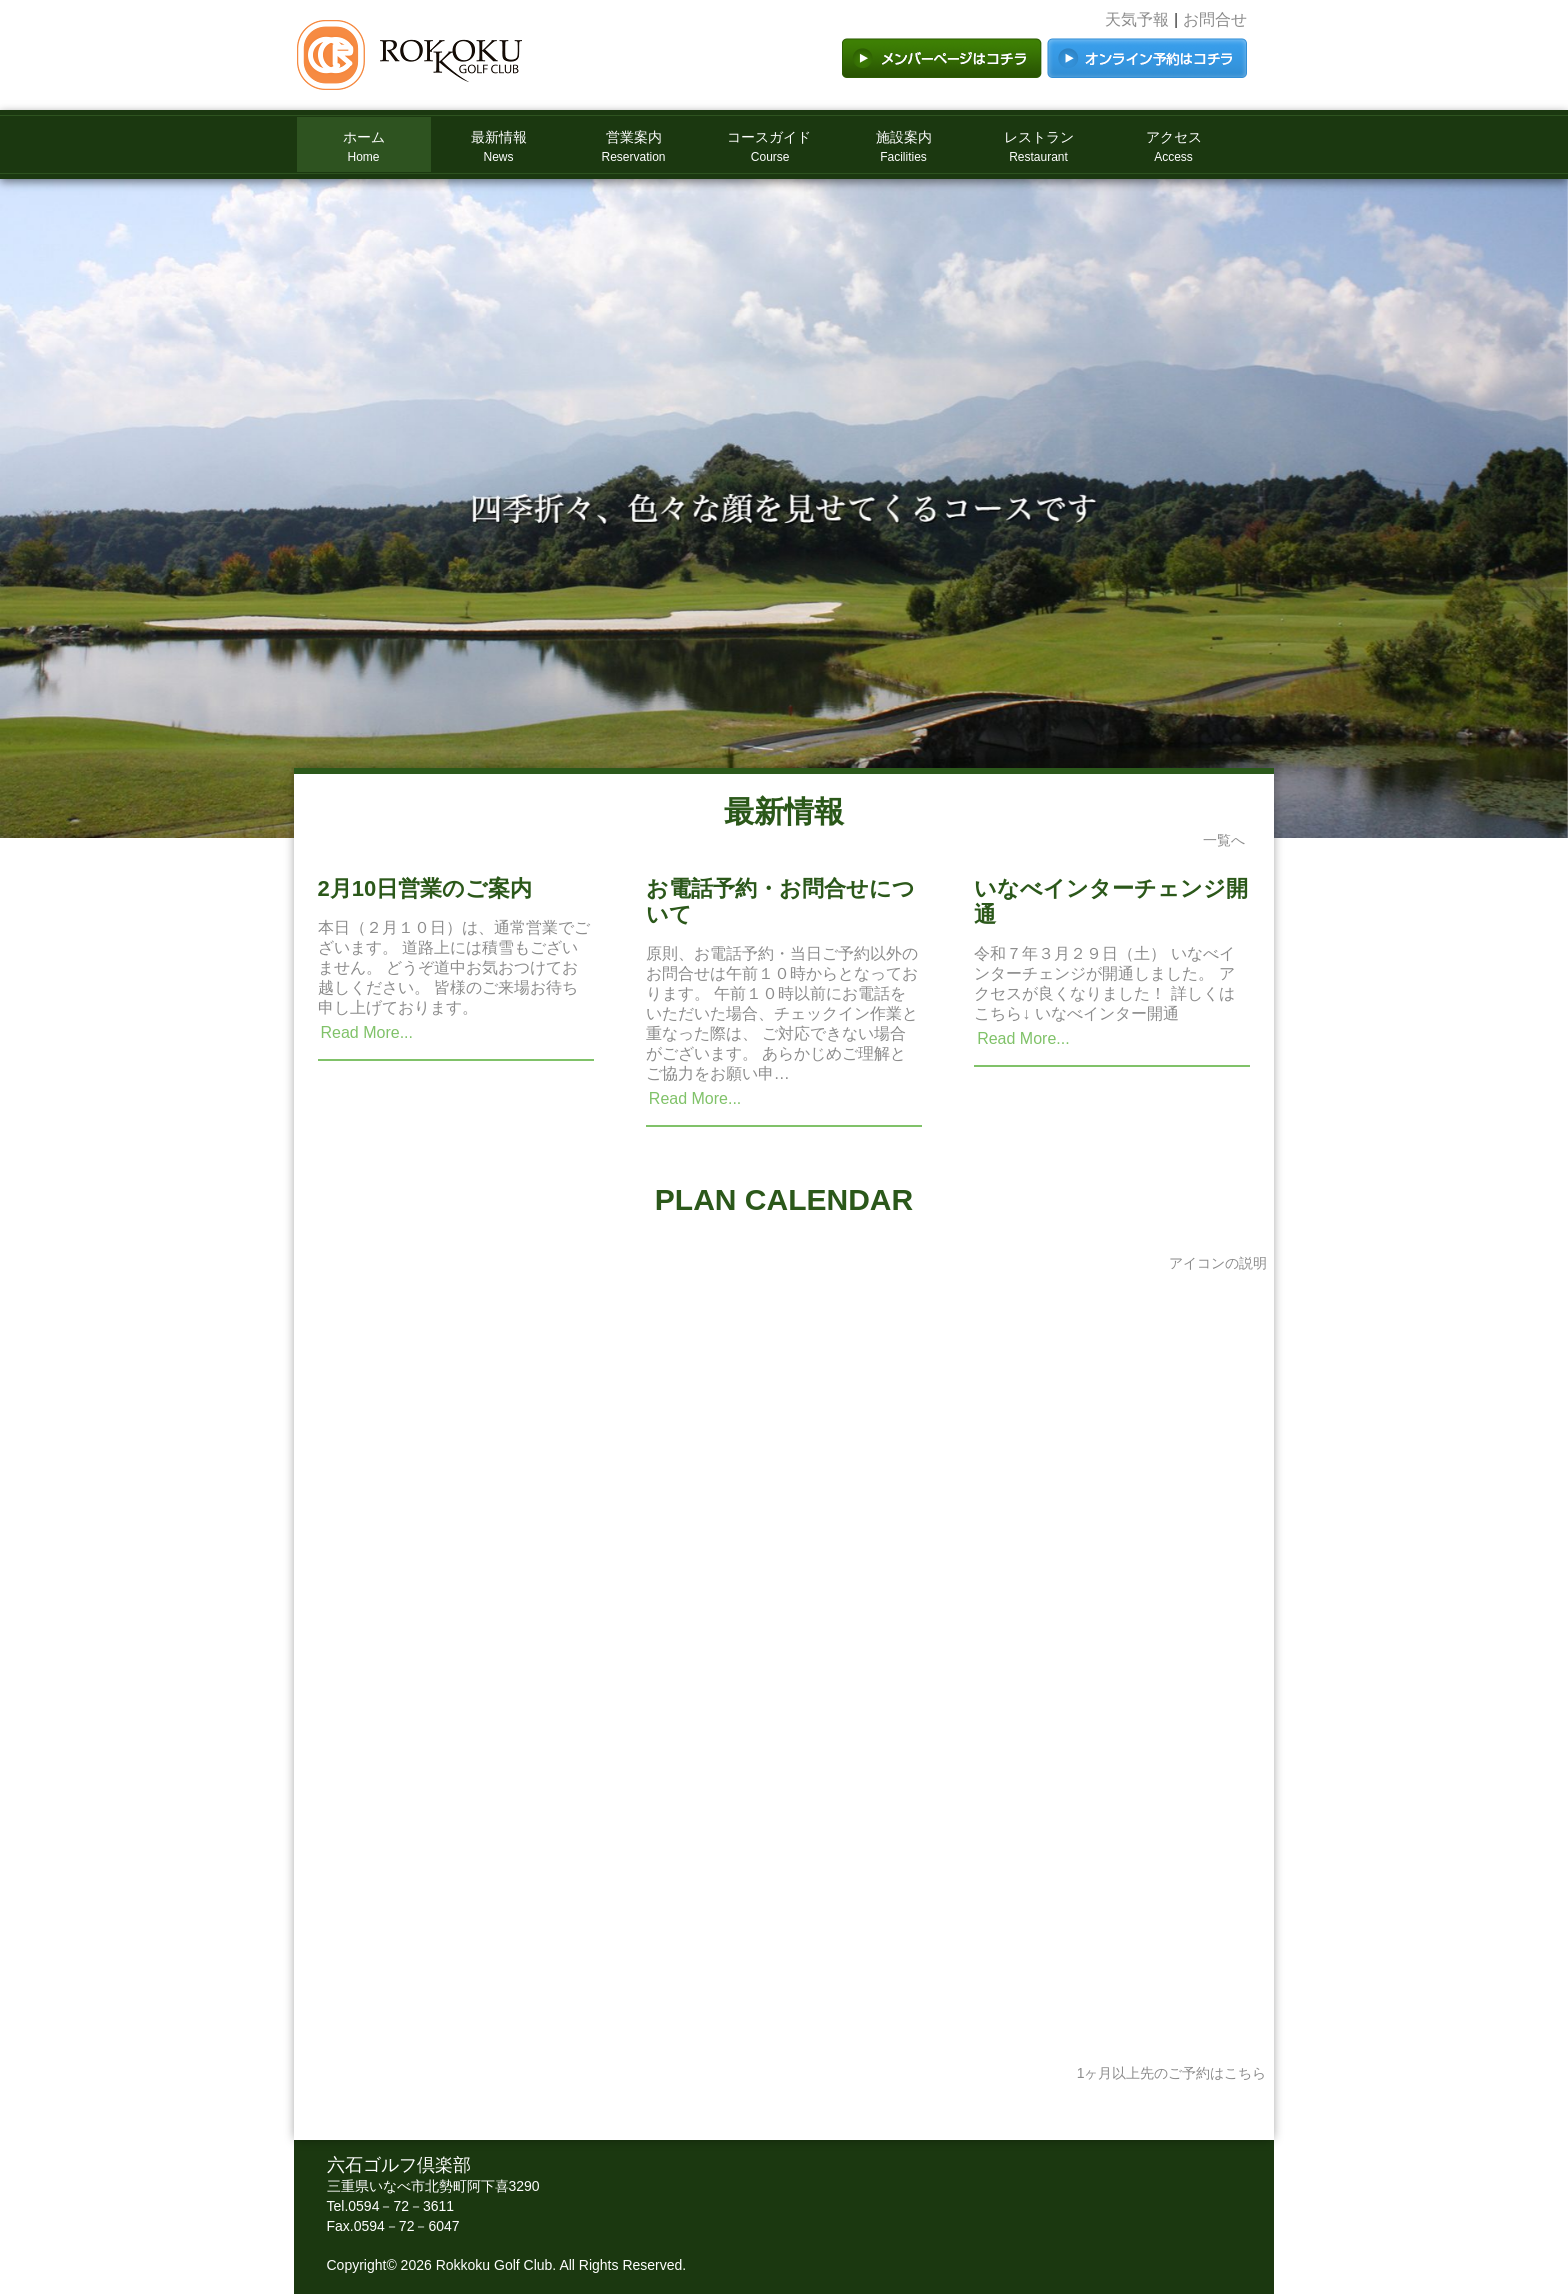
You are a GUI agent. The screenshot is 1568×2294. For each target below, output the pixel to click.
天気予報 (1137, 19)
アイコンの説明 (1218, 1263)
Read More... (367, 1032)
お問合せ (1215, 19)
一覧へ (1224, 840)
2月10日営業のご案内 (425, 888)
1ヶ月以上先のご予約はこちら (1172, 2073)
